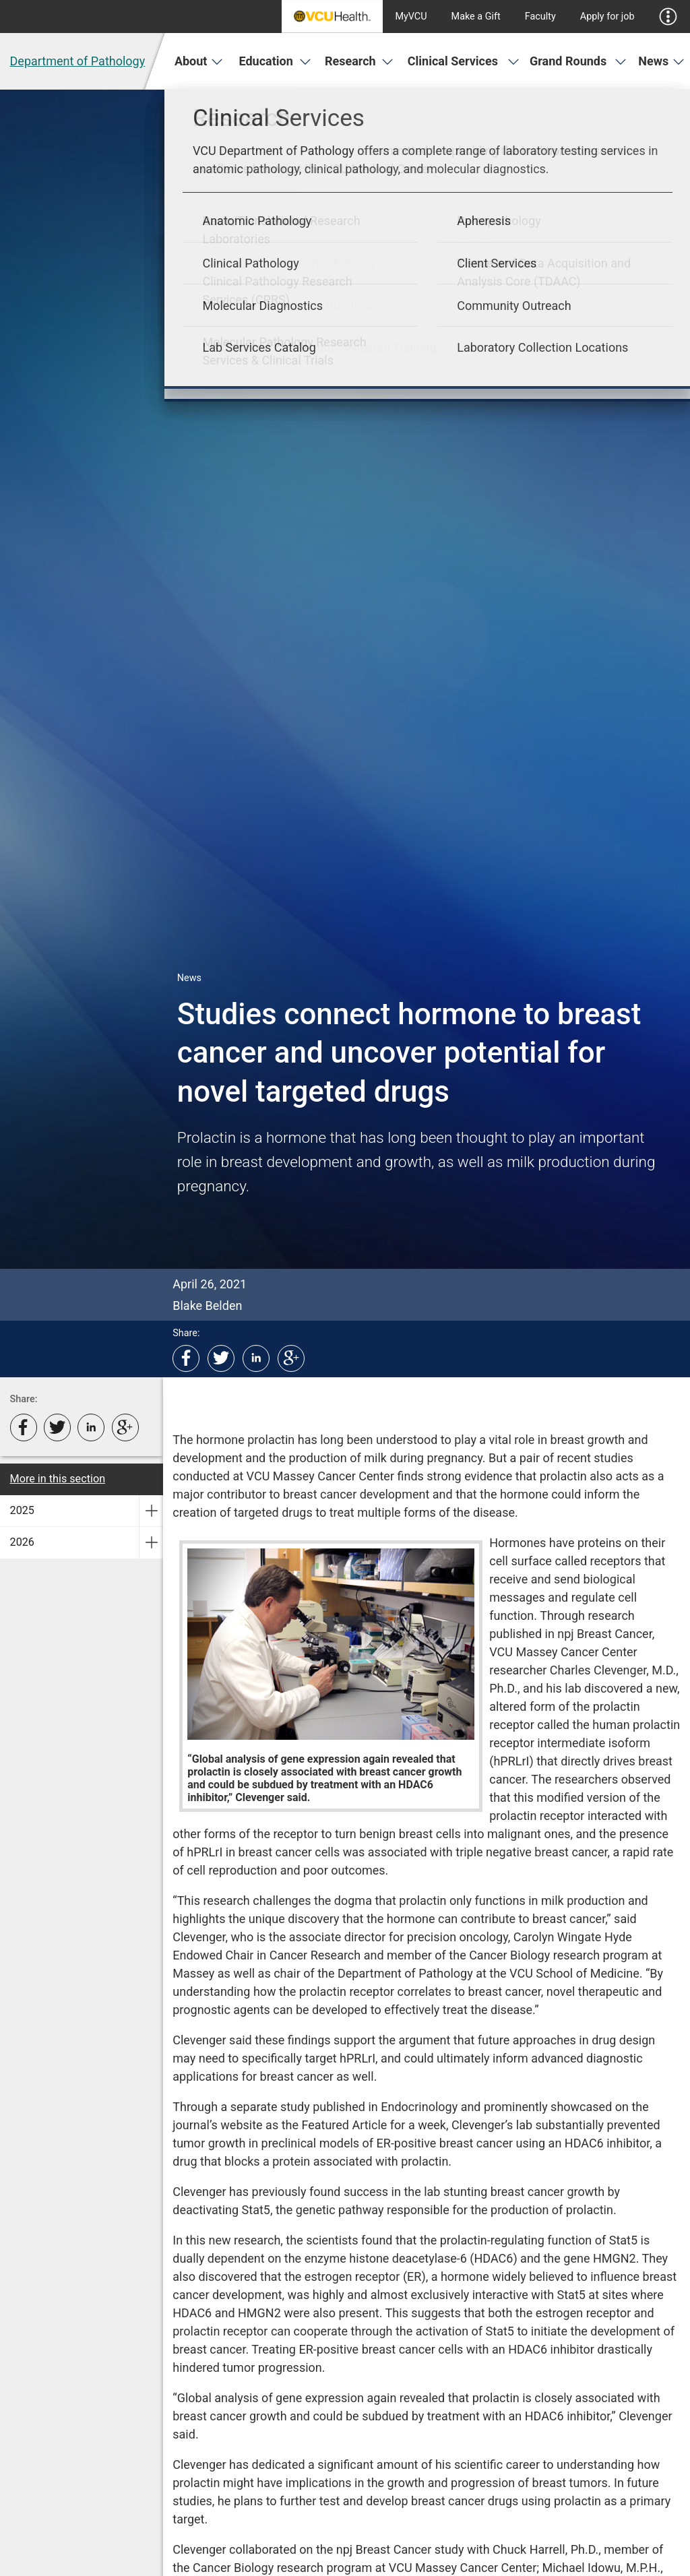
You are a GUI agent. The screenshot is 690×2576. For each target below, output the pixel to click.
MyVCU (411, 16)
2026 (22, 1542)
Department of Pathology (78, 61)
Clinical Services (464, 61)
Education (275, 61)
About (199, 61)
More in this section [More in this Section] (58, 1478)
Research (359, 61)
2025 (22, 1510)
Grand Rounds (578, 61)
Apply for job (607, 16)
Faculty (540, 16)
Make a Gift (476, 16)
